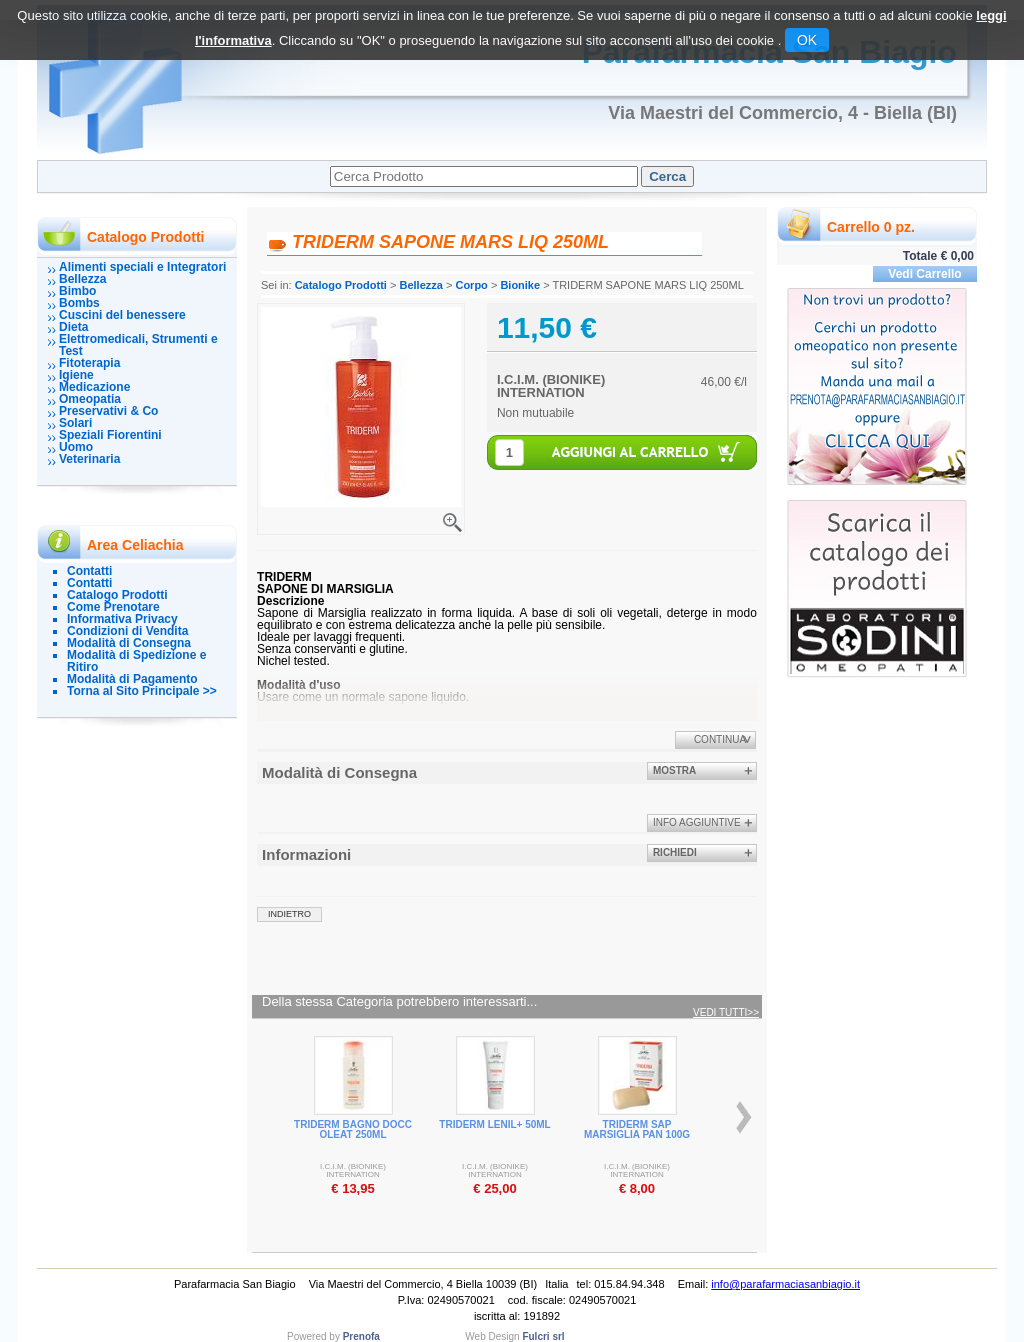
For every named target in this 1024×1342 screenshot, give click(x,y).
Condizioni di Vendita (127, 631)
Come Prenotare (113, 607)
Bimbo (77, 291)
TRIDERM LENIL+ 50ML (494, 1124)
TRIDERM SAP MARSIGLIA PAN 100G (637, 1129)
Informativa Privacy (122, 619)
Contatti (89, 571)
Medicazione (94, 387)
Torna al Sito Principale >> (142, 691)
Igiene (76, 375)
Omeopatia (90, 399)
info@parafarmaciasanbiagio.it (785, 1284)
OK (807, 40)
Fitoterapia (89, 363)
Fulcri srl (543, 1336)
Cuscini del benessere (122, 315)
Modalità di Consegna (129, 643)
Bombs (79, 303)
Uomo (76, 447)
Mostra (674, 770)
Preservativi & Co (108, 411)
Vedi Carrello (924, 274)
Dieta (73, 327)
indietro (289, 914)
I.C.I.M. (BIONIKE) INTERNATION (551, 386)
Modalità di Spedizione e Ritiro (136, 661)
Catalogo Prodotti (117, 595)
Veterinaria (89, 459)
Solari (75, 423)
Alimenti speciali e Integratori (142, 267)
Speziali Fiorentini (110, 435)
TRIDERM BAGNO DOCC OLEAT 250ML (353, 1129)
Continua (720, 739)
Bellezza (82, 279)
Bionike (520, 285)
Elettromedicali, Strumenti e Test (138, 345)
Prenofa (361, 1336)
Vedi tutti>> (726, 1013)
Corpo (471, 285)
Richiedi (675, 852)
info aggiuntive (697, 822)
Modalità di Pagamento (132, 679)
